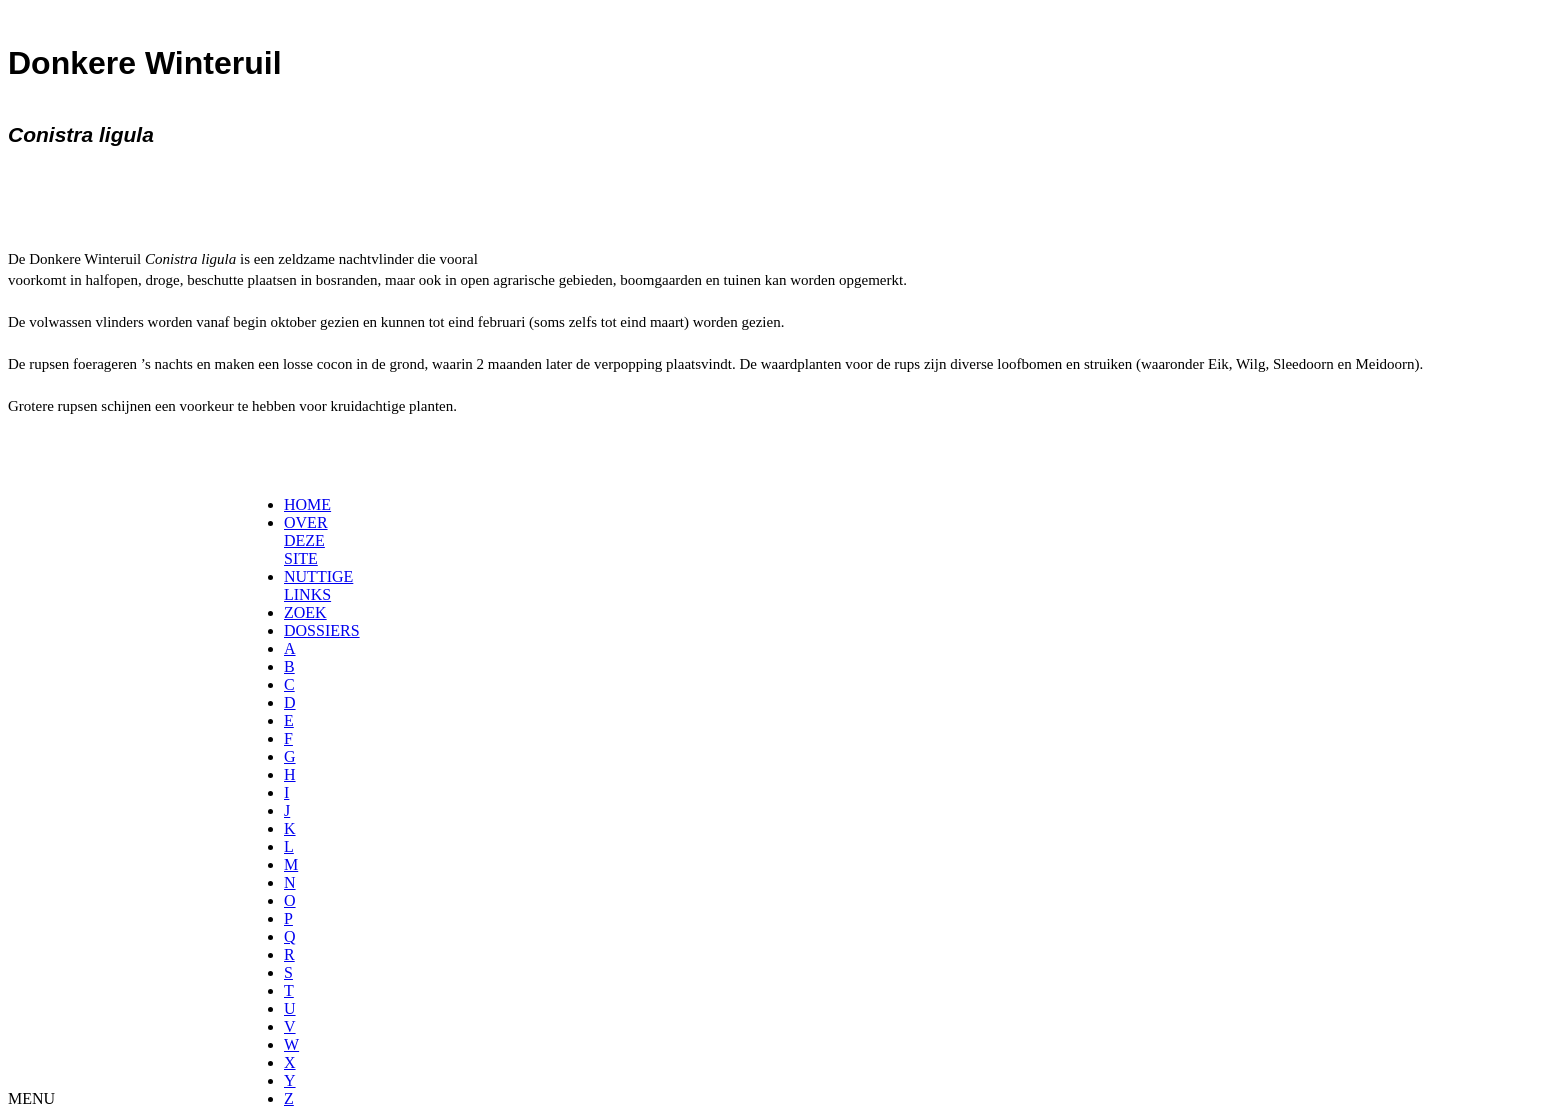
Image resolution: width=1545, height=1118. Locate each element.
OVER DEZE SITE (306, 540)
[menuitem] (290, 505)
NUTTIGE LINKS (318, 585)
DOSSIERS (322, 630)
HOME (307, 504)
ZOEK (305, 612)
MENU (31, 1098)
